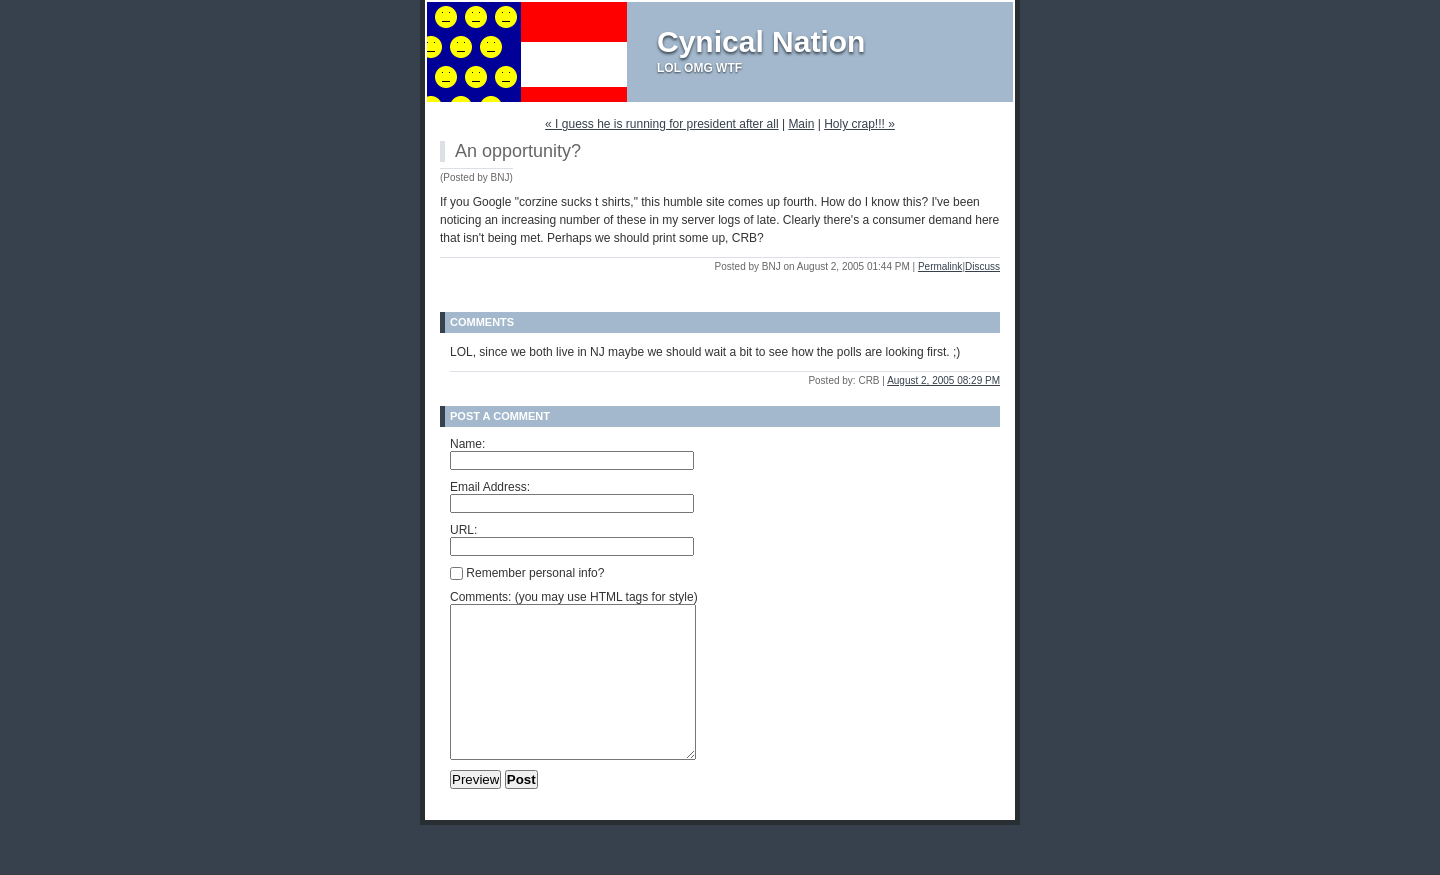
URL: (463, 530)
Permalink (940, 266)
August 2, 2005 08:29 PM (943, 380)
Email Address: (490, 487)
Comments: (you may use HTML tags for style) (574, 597)
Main (801, 124)
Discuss (982, 266)
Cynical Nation (761, 41)
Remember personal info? (527, 573)
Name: (467, 444)
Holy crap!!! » (859, 124)
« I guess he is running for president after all (661, 124)
